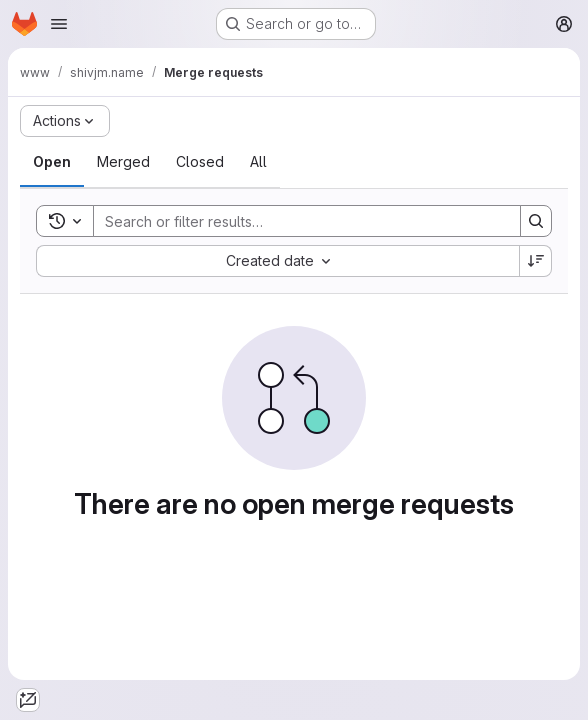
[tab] (52, 162)
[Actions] (65, 121)
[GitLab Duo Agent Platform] (28, 700)
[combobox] (277, 261)
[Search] (297, 221)
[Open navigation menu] (59, 24)
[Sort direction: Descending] (536, 261)
